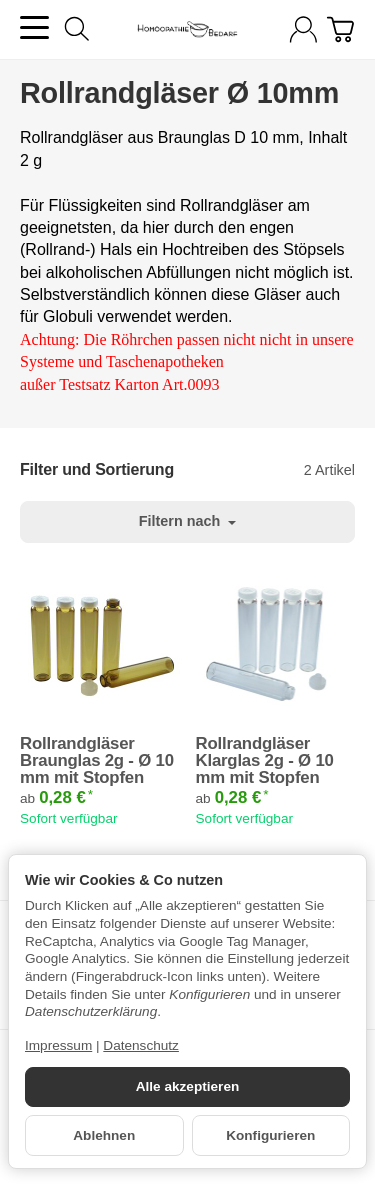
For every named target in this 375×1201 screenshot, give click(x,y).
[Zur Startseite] (187, 30)
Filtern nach (188, 521)
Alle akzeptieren (188, 1086)
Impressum (58, 1045)
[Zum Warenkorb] (340, 29)
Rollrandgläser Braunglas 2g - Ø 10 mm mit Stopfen (97, 761)
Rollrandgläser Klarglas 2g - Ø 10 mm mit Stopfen (265, 761)
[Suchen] (77, 29)
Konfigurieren (270, 1135)
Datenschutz (141, 1045)
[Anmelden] (303, 29)
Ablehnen (104, 1135)
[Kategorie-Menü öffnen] (34, 27)
